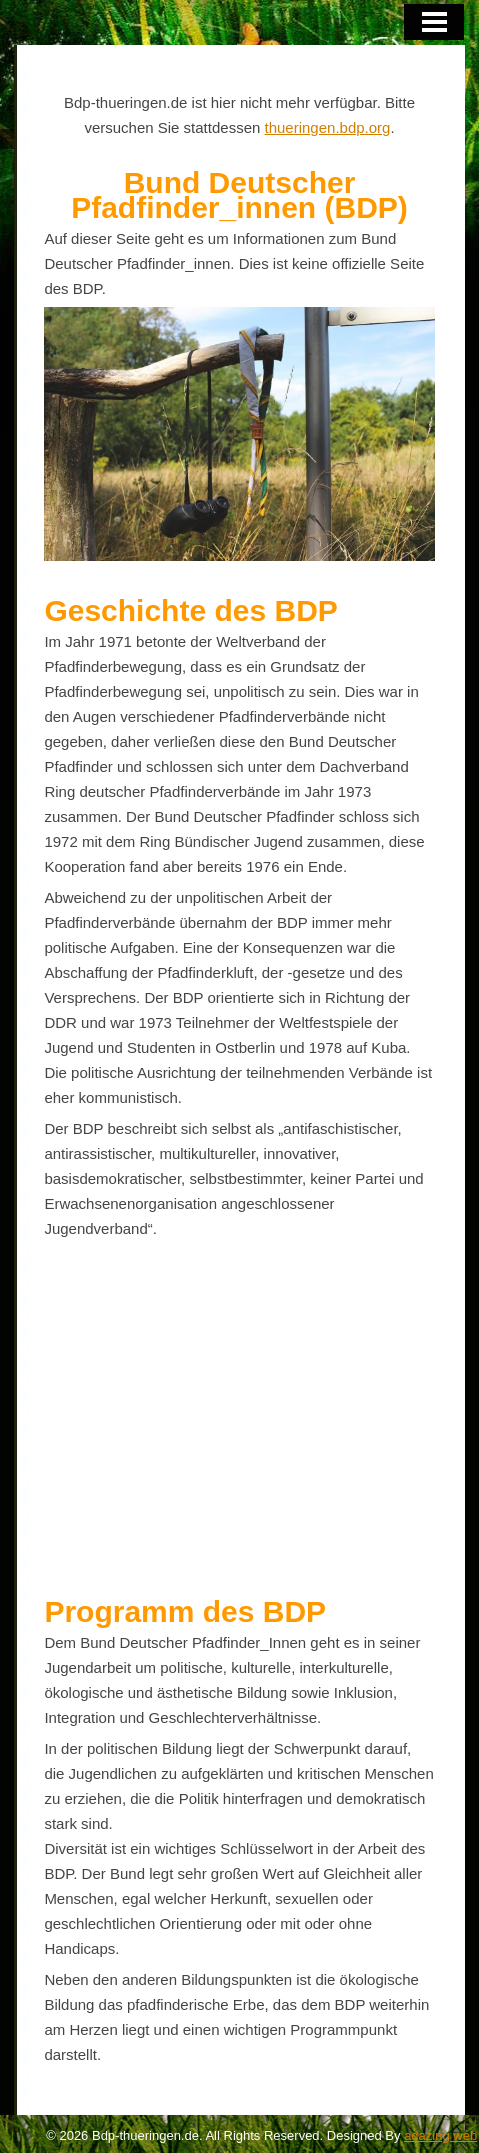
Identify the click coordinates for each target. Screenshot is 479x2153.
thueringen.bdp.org (328, 127)
